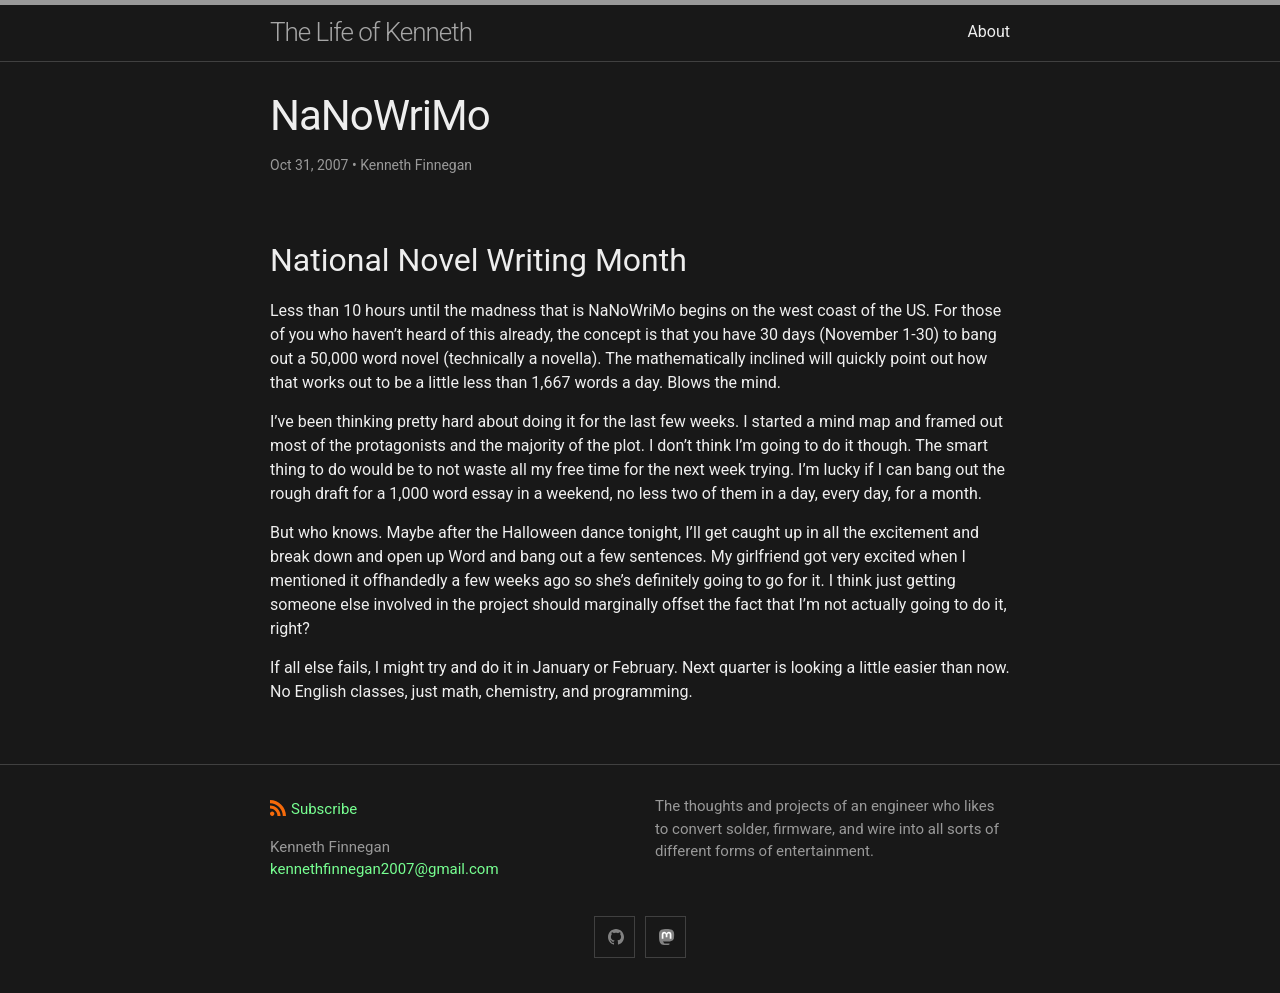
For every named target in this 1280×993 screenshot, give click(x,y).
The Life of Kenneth (371, 32)
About (988, 31)
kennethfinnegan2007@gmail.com (384, 869)
